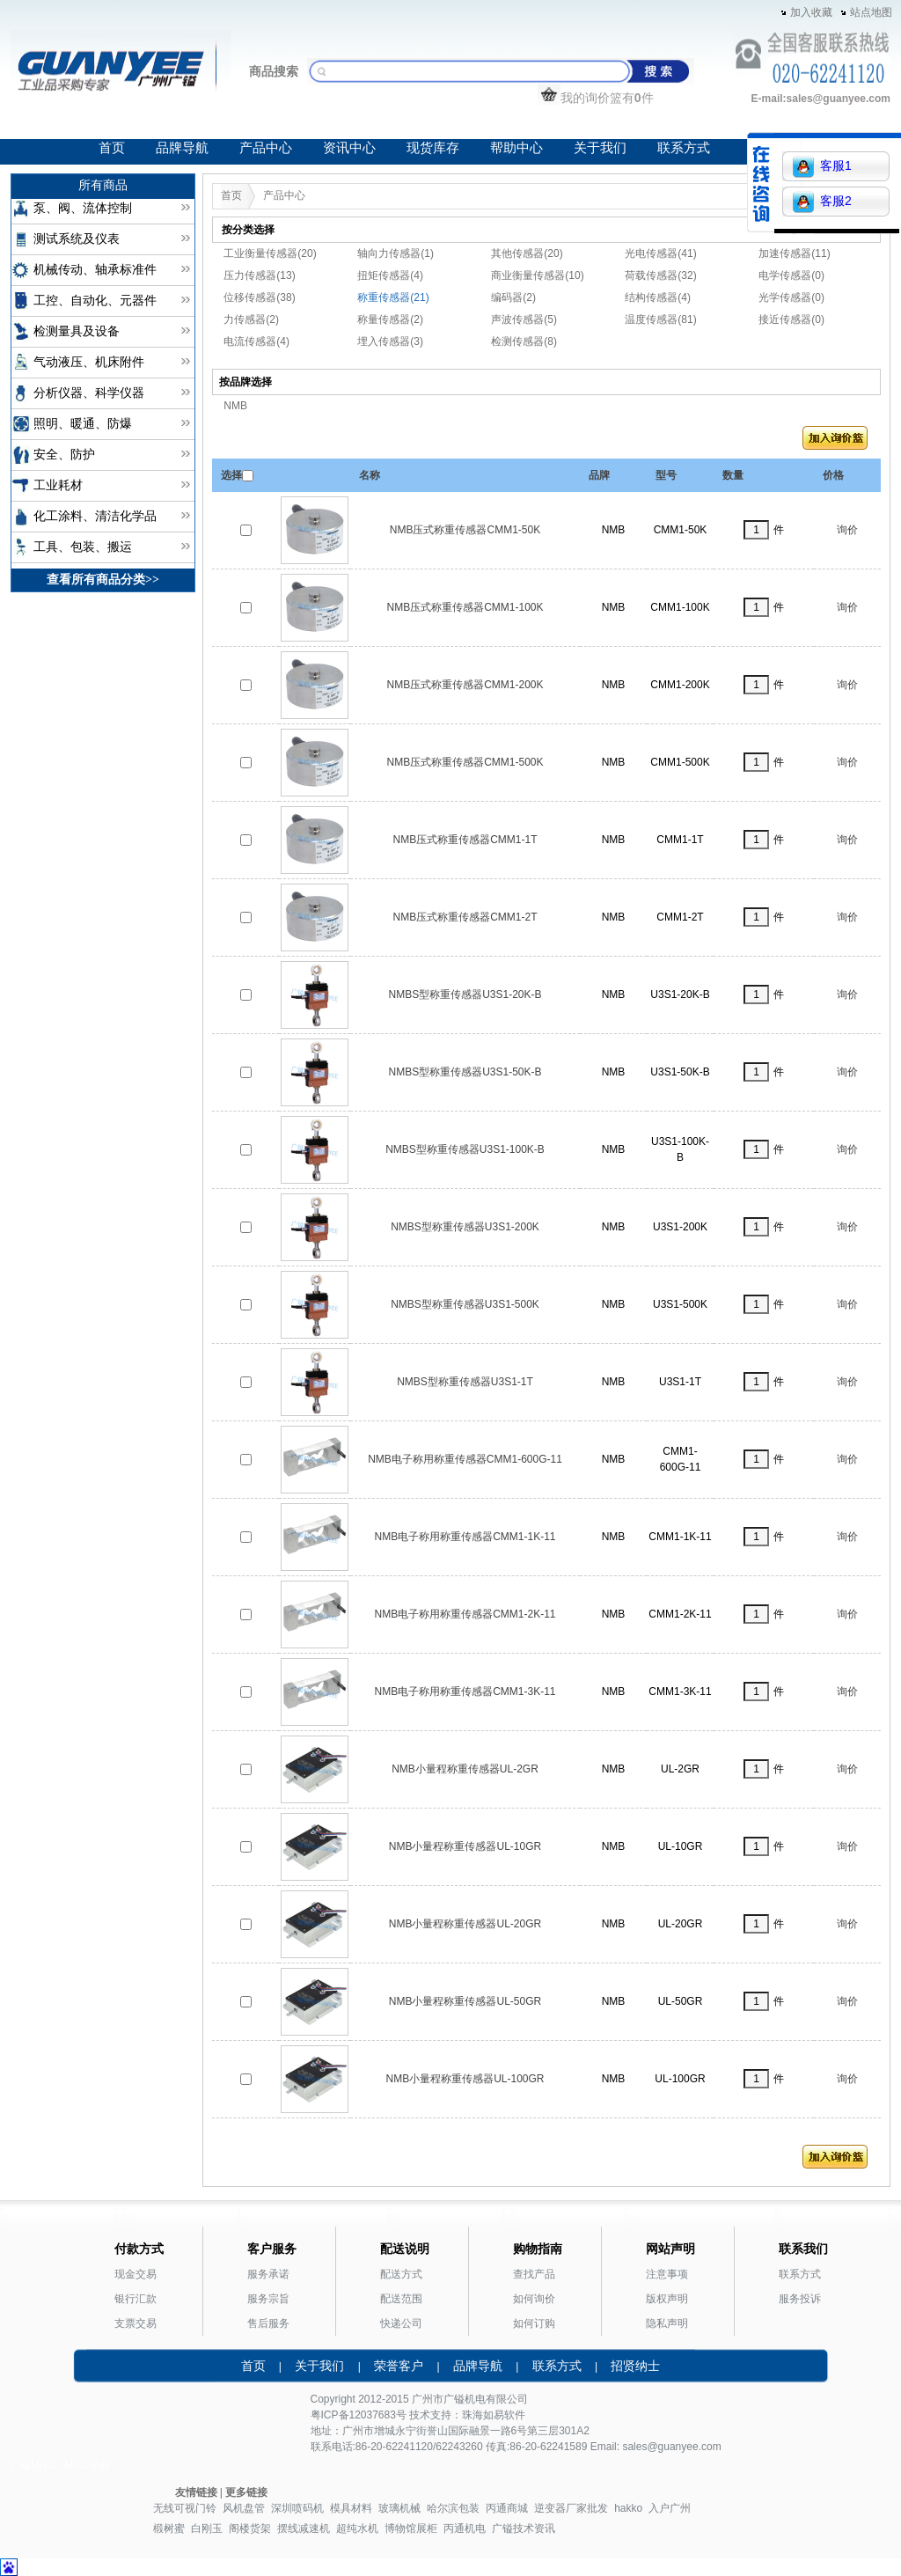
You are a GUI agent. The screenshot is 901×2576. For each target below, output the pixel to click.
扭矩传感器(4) (390, 275)
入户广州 (669, 2508)
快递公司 (401, 2323)
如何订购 (534, 2323)
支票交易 (135, 2323)
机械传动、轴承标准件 (95, 269)
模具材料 (351, 2508)
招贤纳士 (635, 2366)
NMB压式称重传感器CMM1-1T (465, 839)
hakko (628, 2508)
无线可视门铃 (184, 2508)
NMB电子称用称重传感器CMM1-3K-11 (464, 1691)
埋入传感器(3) (390, 341)
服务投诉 (800, 2299)
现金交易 (135, 2274)
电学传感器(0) (791, 275)
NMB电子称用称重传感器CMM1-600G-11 (465, 1459)
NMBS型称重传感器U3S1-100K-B (465, 1149)
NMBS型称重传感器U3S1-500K (465, 1304)
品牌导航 (182, 148)
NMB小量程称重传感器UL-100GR (464, 2079)
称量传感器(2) (390, 319)
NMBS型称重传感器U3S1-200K (465, 1227)
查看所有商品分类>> (103, 579)
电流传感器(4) (256, 341)
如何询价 (534, 2299)
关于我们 (600, 148)
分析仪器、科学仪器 (88, 393)
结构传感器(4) (658, 297)
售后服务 (268, 2323)
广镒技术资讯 (523, 2528)
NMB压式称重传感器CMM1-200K (464, 685)
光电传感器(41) (660, 253)
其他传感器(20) (526, 253)
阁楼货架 (250, 2528)
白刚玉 (207, 2528)
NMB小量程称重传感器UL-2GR (465, 1769)
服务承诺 (268, 2274)
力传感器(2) (251, 319)
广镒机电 (464, 2399)
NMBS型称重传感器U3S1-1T (465, 1382)
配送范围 (401, 2299)
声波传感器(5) (524, 319)
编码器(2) (513, 297)
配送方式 (401, 2274)
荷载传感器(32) (660, 275)
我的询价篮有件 (596, 98)
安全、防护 (64, 454)
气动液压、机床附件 (88, 362)
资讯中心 (349, 148)
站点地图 (871, 12)
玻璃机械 (399, 2508)
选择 (231, 475)
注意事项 (667, 2274)
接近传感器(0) (791, 319)
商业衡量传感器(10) (537, 275)
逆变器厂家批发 (571, 2508)
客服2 (822, 202)
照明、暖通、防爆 (82, 423)
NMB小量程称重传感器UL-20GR (465, 1924)
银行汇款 (135, 2299)
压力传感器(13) (259, 275)
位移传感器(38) (259, 297)
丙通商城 (507, 2508)
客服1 (822, 167)
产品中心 (265, 148)
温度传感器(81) (660, 319)
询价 (847, 530)
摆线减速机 (303, 2528)
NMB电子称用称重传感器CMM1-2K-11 (464, 1614)
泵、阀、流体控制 (82, 208)
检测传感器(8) (524, 341)
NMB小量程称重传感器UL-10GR (465, 1846)
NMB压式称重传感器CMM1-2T (465, 917)
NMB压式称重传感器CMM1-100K (464, 607)
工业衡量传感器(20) (269, 253)
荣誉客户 (398, 2366)
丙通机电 (464, 2528)
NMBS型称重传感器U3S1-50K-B (464, 1072)
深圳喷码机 (297, 2508)
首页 (112, 148)
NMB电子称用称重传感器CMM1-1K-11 (464, 1536)
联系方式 (683, 148)
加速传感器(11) (794, 253)
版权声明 (667, 2299)
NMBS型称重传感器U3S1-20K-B (464, 994)
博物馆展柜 (411, 2528)
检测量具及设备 (76, 331)
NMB (235, 406)
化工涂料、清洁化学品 (95, 516)
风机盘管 (244, 2508)
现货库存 (433, 148)
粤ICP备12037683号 (359, 2415)
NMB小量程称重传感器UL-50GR (465, 2001)
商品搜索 (273, 71)
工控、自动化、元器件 (95, 300)
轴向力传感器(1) (395, 253)
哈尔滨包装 (453, 2508)
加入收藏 (811, 12)
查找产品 (534, 2274)
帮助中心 (516, 148)
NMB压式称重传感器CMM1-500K (464, 762)
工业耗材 (58, 485)
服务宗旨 (268, 2299)
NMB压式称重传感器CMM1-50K (465, 530)
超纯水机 (357, 2528)
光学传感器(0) (791, 297)
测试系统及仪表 (76, 239)
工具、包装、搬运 (82, 547)
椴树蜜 (169, 2528)
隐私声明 (667, 2323)
